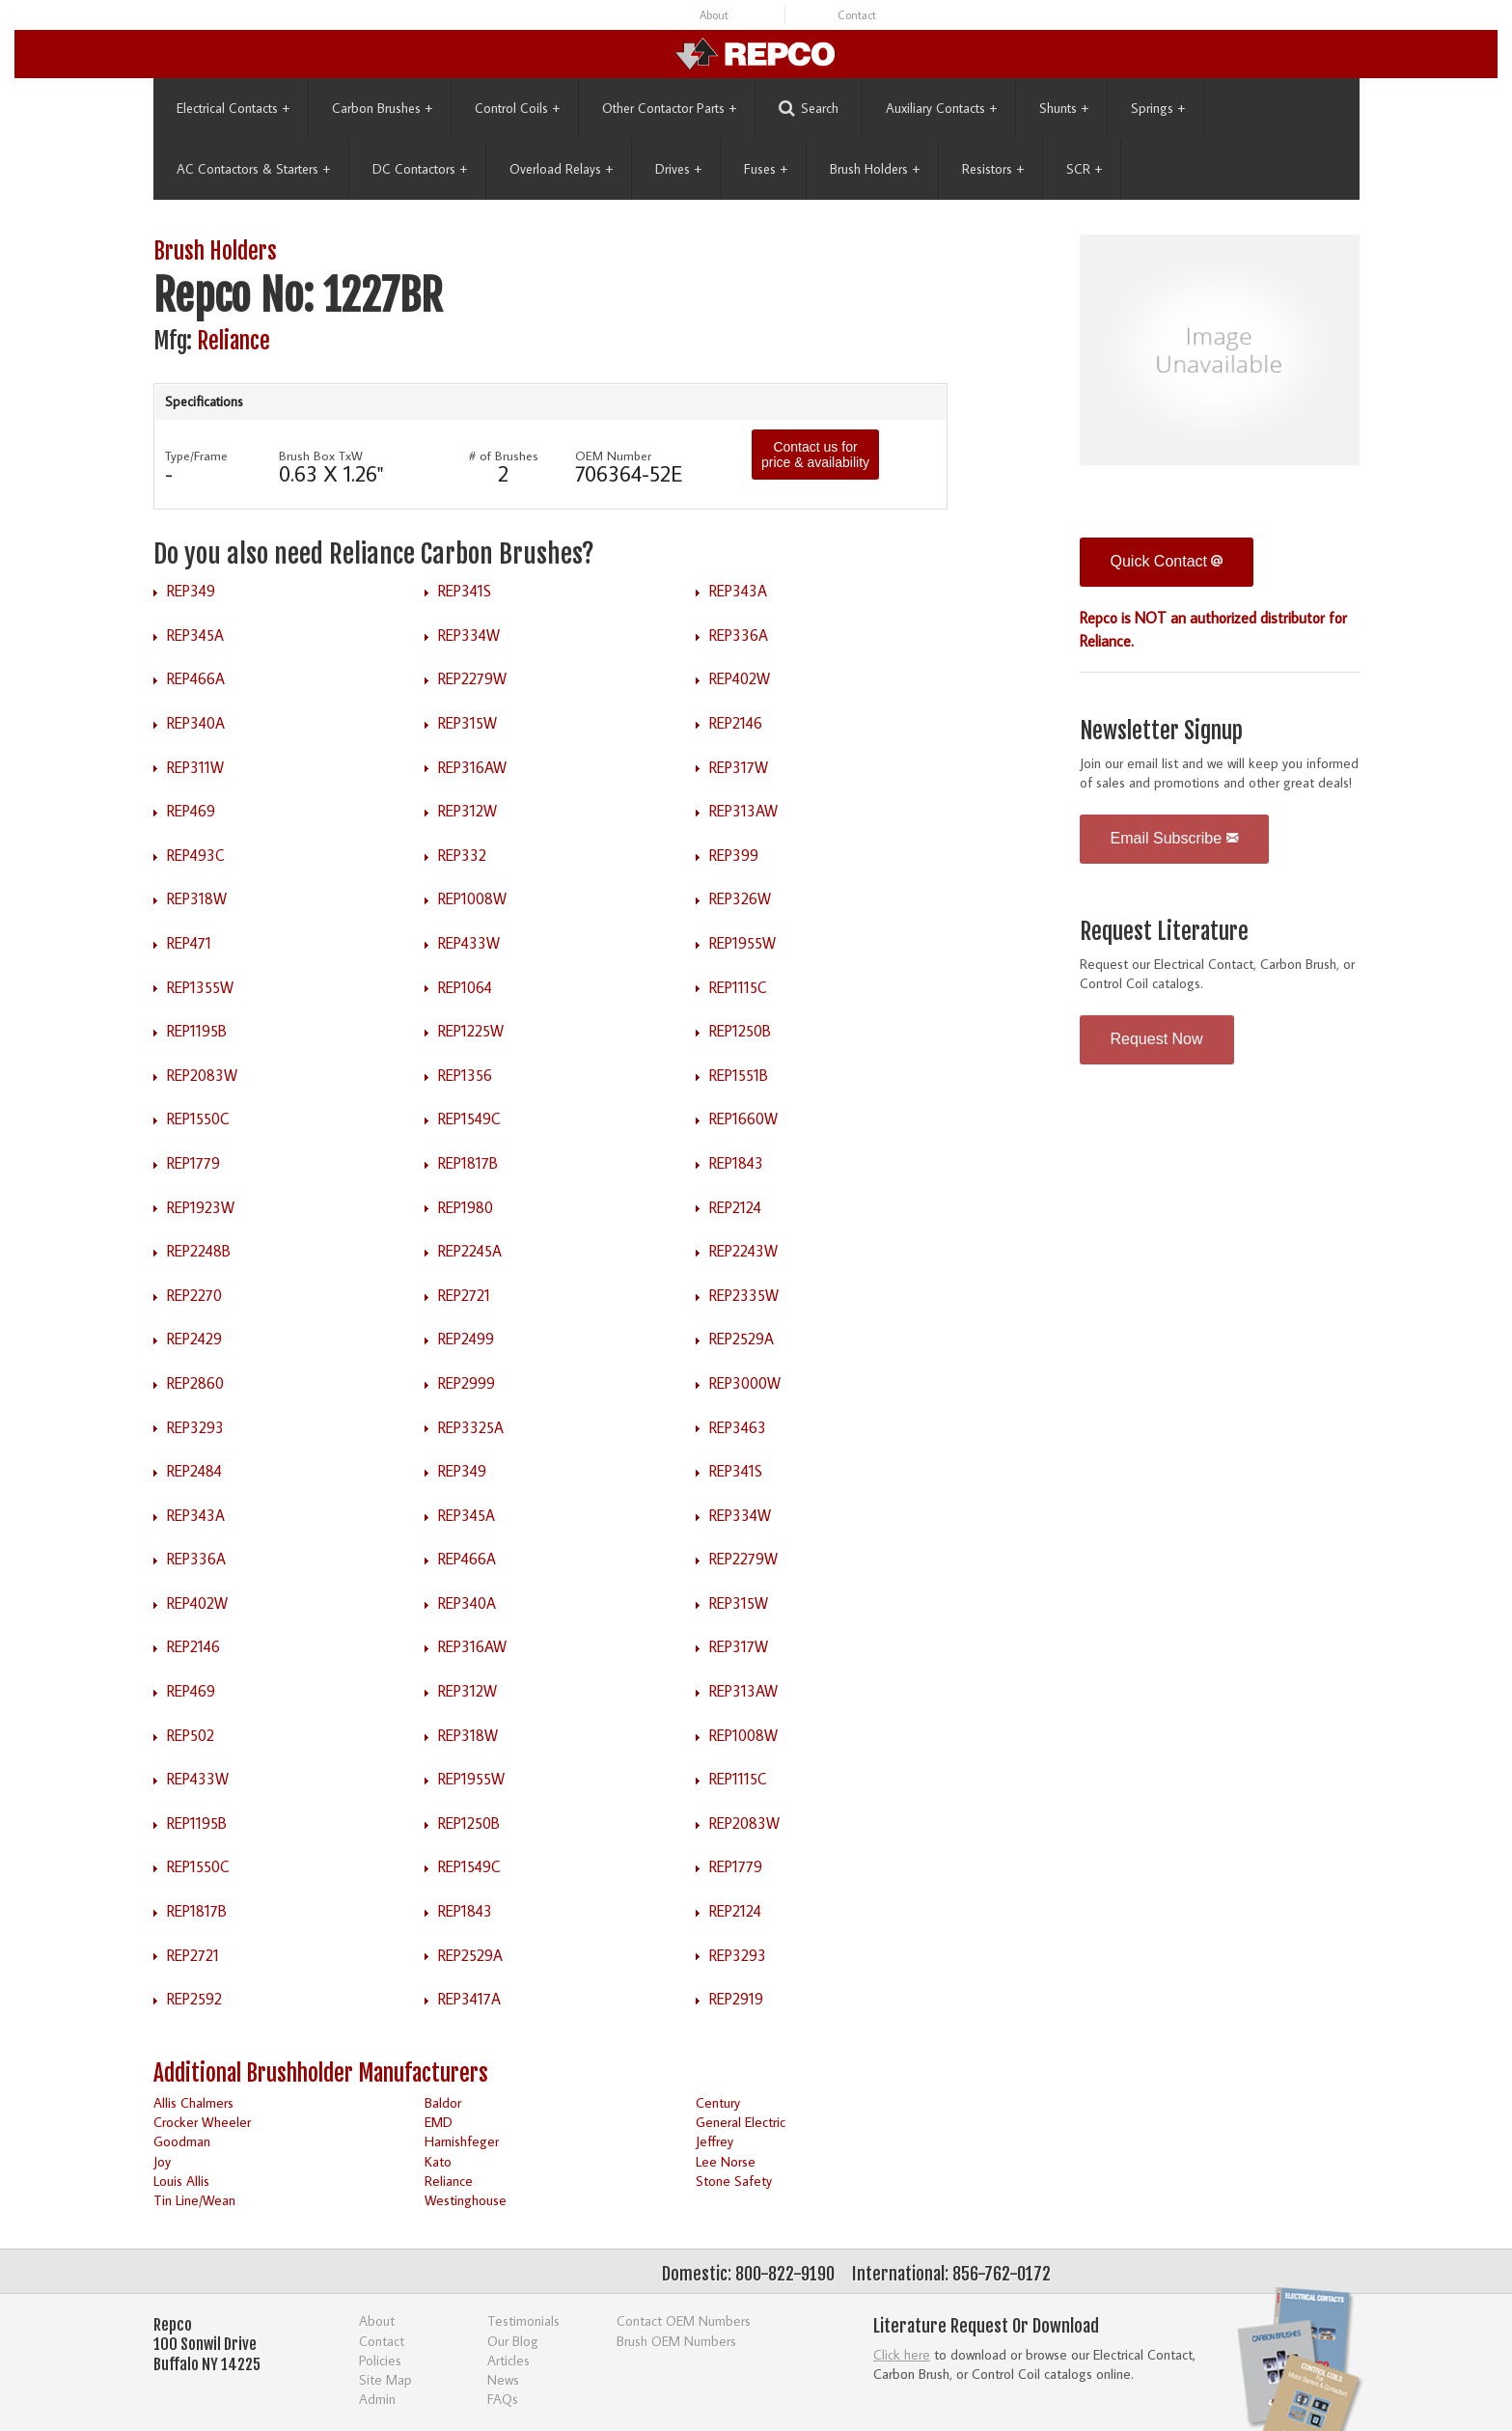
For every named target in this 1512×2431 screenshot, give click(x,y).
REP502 (190, 1735)
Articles (508, 2360)
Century (718, 2102)
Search (808, 108)
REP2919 (736, 1998)
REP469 (191, 810)
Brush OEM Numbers (676, 2341)
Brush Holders (875, 169)
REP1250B (740, 1030)
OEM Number (613, 455)
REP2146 (735, 722)
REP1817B (468, 1163)
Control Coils (517, 108)
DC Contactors (419, 169)
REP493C (196, 855)
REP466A (196, 678)
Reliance (233, 341)
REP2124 (735, 1207)
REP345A (195, 635)
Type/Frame (196, 455)
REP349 (191, 590)
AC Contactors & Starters (253, 169)
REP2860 (195, 1383)
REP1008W (472, 898)
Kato (438, 2161)
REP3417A (469, 1998)
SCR (1084, 169)
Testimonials (523, 2320)
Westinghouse (466, 2200)
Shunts (1063, 108)
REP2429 (194, 1338)
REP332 (462, 855)
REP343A (738, 590)
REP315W (467, 722)
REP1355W (200, 987)
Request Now (1157, 1039)
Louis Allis (181, 2180)
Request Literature (1164, 932)
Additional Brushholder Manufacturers (320, 2073)
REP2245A (470, 1250)
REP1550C (198, 1118)
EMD (439, 2122)
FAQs (502, 2399)
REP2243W (743, 1250)
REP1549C (469, 1118)
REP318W (197, 898)
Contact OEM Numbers (684, 2320)
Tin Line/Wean (194, 2200)
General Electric (740, 2122)
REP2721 (464, 1295)
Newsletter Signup (1161, 731)
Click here (901, 2354)
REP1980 (465, 1207)
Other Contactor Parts (669, 108)
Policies (380, 2360)
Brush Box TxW (321, 455)
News (503, 2379)
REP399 (733, 855)
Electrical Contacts (233, 108)
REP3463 (737, 1427)
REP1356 (465, 1075)
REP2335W (744, 1295)
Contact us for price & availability (815, 454)
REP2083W (202, 1075)
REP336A (738, 635)
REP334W (469, 635)
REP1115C (738, 987)
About (714, 15)
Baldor (443, 2102)
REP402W (739, 678)
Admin (377, 2399)
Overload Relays (561, 169)
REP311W (195, 767)
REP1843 (736, 1163)
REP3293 (195, 1427)
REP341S (464, 590)
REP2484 (194, 1470)
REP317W (738, 767)
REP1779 (193, 1163)
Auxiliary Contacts (941, 108)
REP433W (469, 943)
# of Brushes (503, 455)
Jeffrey (714, 2141)
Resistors (993, 169)
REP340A (196, 722)
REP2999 (466, 1383)
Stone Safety (734, 2180)
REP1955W (742, 943)
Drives (678, 169)
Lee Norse (726, 2161)
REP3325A (471, 1427)
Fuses (765, 169)
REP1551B (738, 1075)
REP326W (740, 898)
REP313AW (743, 810)
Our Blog (512, 2341)
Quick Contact (1167, 561)
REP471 (189, 943)
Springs (1158, 108)
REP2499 (466, 1338)
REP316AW (472, 767)
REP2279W (472, 678)
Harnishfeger (462, 2141)
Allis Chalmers (193, 2102)
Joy (162, 2161)
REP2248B (199, 1250)
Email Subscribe (1174, 838)
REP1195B (197, 1030)
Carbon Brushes (382, 108)
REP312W (467, 810)
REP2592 (194, 1998)
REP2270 (194, 1295)
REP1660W (743, 1118)
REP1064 (465, 987)
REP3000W (745, 1383)
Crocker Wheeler (202, 2122)
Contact (857, 15)
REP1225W (471, 1030)
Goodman (181, 2141)
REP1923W (200, 1207)
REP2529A (741, 1338)
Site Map (385, 2379)
